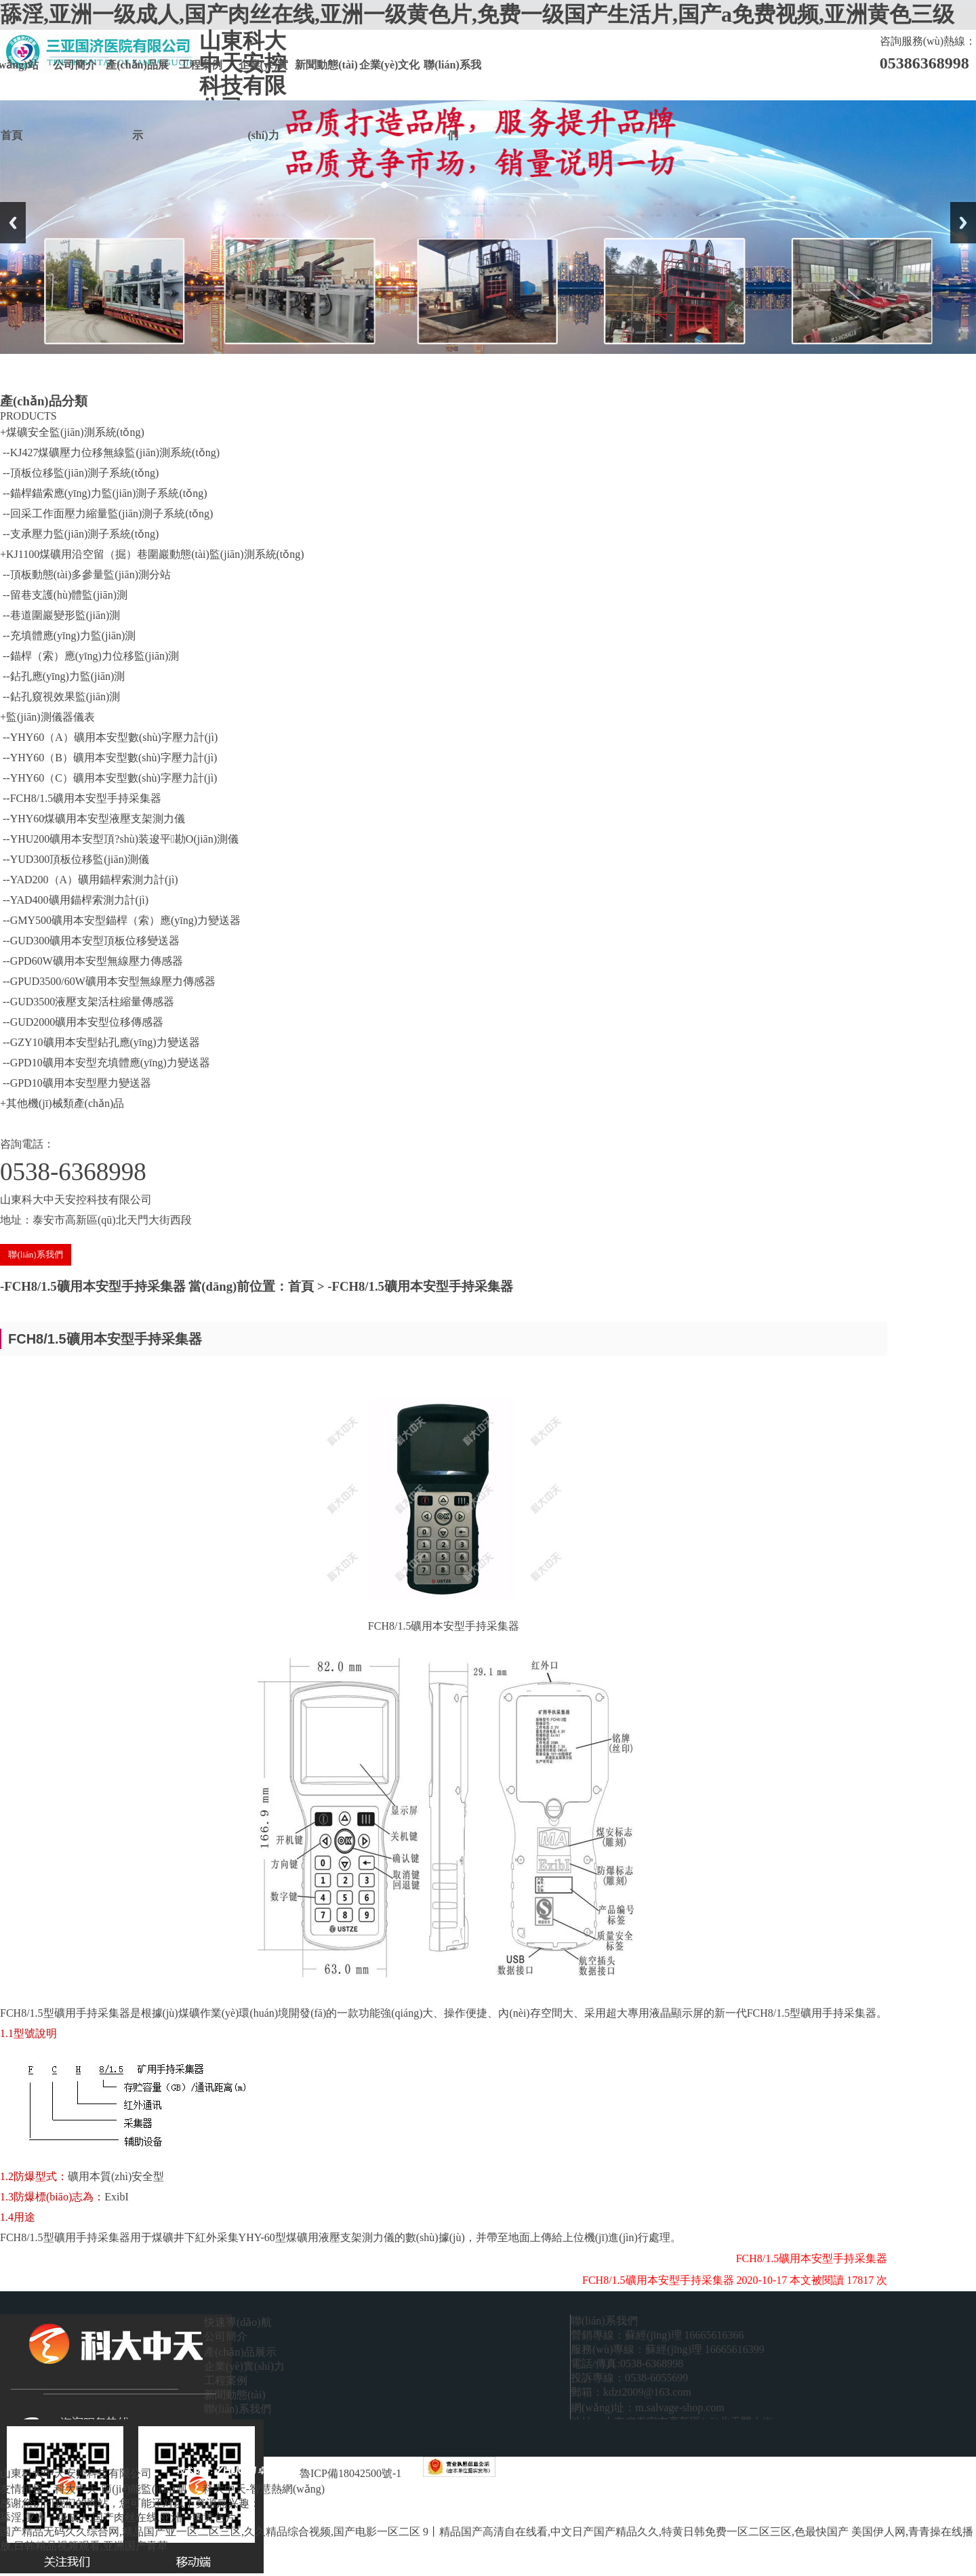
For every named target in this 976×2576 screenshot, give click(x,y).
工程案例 (200, 65)
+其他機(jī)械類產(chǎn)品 (62, 1103)
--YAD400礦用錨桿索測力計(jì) (74, 900)
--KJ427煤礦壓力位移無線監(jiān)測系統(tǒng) (110, 452)
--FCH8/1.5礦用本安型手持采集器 (80, 798)
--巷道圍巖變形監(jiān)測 (60, 615)
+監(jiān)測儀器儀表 (47, 717)
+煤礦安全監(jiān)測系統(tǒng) (72, 432)
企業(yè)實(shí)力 (264, 79)
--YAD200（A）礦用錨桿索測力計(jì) (89, 879)
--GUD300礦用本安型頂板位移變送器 (90, 940)
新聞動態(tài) (326, 65)
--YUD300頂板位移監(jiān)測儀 (74, 859)
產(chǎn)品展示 (137, 79)
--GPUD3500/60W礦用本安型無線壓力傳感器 (108, 981)
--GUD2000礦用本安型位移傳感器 (81, 1022)
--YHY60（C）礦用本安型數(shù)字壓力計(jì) (108, 778)
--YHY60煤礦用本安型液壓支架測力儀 (92, 818)
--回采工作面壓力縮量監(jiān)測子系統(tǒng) (106, 513)
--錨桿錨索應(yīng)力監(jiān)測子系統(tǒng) (103, 493)
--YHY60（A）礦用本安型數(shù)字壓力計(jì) (109, 737)
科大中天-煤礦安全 (386, 2489)
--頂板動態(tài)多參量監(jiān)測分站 (85, 574)
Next (963, 222)
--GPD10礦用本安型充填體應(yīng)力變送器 (105, 1062)
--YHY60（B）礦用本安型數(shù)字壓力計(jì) (108, 757)
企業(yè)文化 (389, 65)
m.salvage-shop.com (680, 2407)
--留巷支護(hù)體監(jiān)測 (63, 595)
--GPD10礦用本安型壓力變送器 (75, 1083)
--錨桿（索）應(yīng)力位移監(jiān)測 (89, 656)
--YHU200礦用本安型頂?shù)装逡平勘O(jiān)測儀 (119, 839)
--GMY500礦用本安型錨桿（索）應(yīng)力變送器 (120, 920)
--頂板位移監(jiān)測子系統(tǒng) (79, 473)
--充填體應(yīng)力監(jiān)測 (68, 635)
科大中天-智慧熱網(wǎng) (264, 2489)
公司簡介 (74, 65)
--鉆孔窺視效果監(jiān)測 (60, 696)
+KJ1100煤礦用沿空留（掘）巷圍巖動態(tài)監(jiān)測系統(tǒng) (152, 554)
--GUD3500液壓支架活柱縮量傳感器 (87, 1001)
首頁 (301, 1286)
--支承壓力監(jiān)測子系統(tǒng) (79, 534)
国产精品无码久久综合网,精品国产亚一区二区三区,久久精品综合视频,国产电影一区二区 (210, 2531)
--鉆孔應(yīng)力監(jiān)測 (62, 676)
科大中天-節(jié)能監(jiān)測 (121, 2489)
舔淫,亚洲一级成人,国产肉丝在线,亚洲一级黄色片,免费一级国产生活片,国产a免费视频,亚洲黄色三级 (477, 14)
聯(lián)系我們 (452, 79)
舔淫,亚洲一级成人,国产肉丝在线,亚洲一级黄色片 (118, 2517)
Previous (13, 222)
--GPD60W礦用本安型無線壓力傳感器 (91, 961)
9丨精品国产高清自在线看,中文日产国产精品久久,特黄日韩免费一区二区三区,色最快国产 (636, 2531)
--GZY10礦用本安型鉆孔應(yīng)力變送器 (100, 1042)
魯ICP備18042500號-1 (350, 2473)
